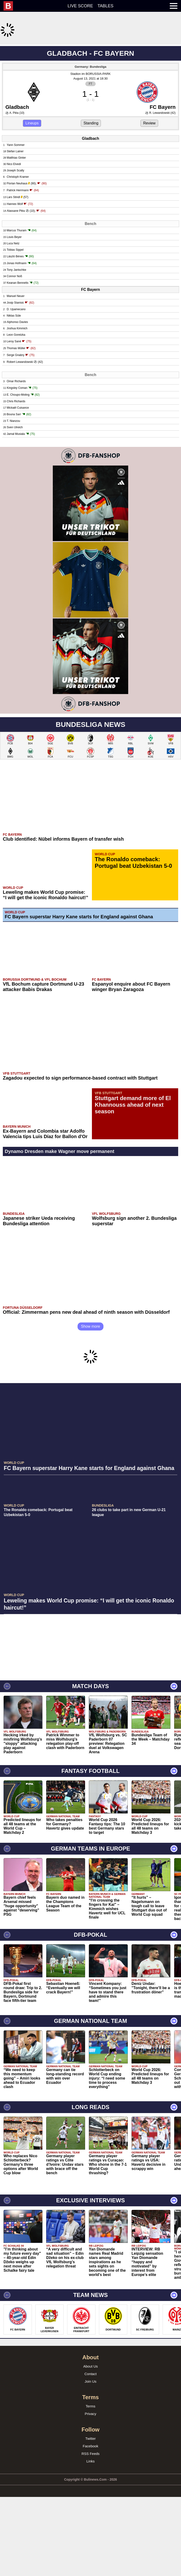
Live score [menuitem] (80, 6)
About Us (90, 2429)
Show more (90, 1389)
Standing (90, 186)
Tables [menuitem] (106, 6)
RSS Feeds (91, 2516)
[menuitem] (11, 6)
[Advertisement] (90, 77)
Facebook (90, 2509)
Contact (90, 2436)
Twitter (90, 2501)
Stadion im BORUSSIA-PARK (90, 136)
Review (149, 186)
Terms (90, 2469)
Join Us (90, 2444)
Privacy (90, 2476)
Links (90, 2524)
